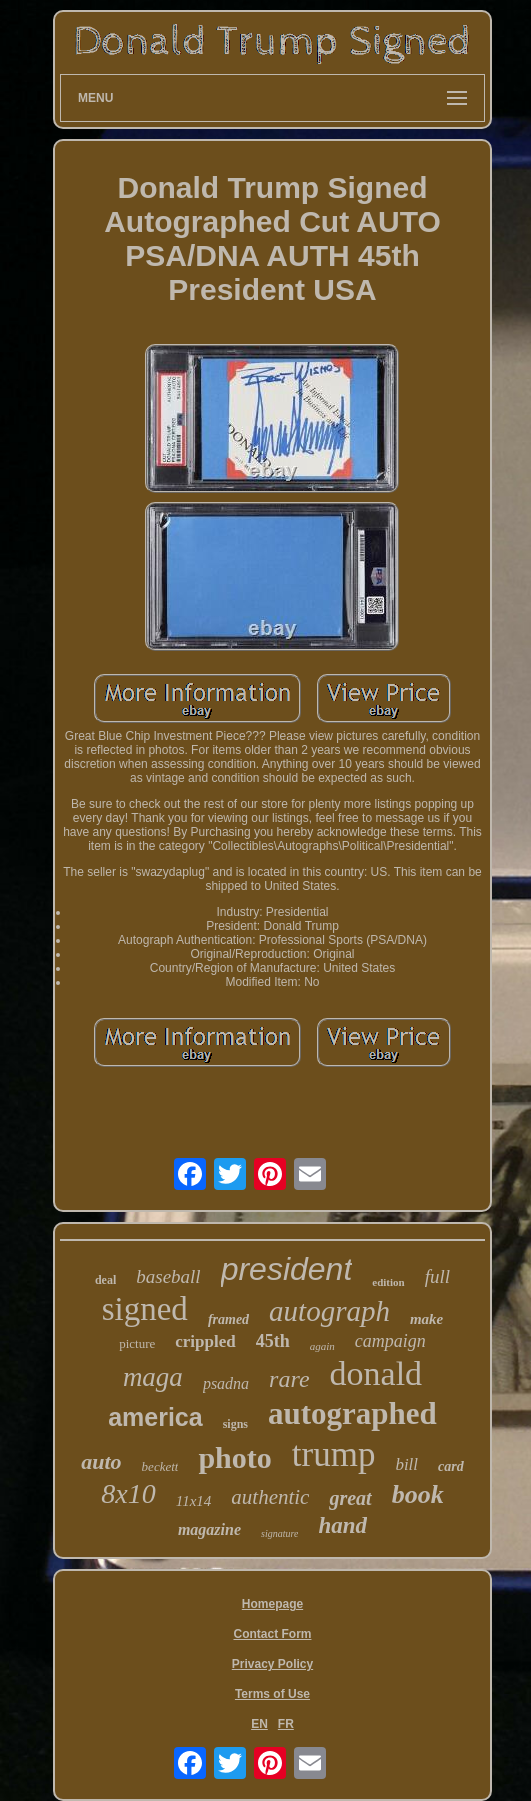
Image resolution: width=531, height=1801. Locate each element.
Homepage (272, 1604)
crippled (205, 1341)
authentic (270, 1497)
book (418, 1494)
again (322, 1346)
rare (289, 1379)
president (287, 1269)
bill (406, 1464)
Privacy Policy (272, 1664)
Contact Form (272, 1634)
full (437, 1276)
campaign (390, 1341)
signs (235, 1424)
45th (273, 1341)
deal (105, 1280)
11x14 (194, 1501)
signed (145, 1309)
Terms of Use (272, 1694)
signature (279, 1533)
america (155, 1417)
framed (228, 1319)
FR (286, 1724)
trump (334, 1454)
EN (259, 1724)
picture (137, 1343)
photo (234, 1457)
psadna (226, 1383)
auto (101, 1461)
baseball (168, 1276)
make (426, 1319)
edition (388, 1282)
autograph (329, 1311)
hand (342, 1525)
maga (153, 1377)
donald (376, 1373)
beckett (160, 1466)
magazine (209, 1529)
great (350, 1498)
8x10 (128, 1493)
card (451, 1466)
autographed (352, 1413)
